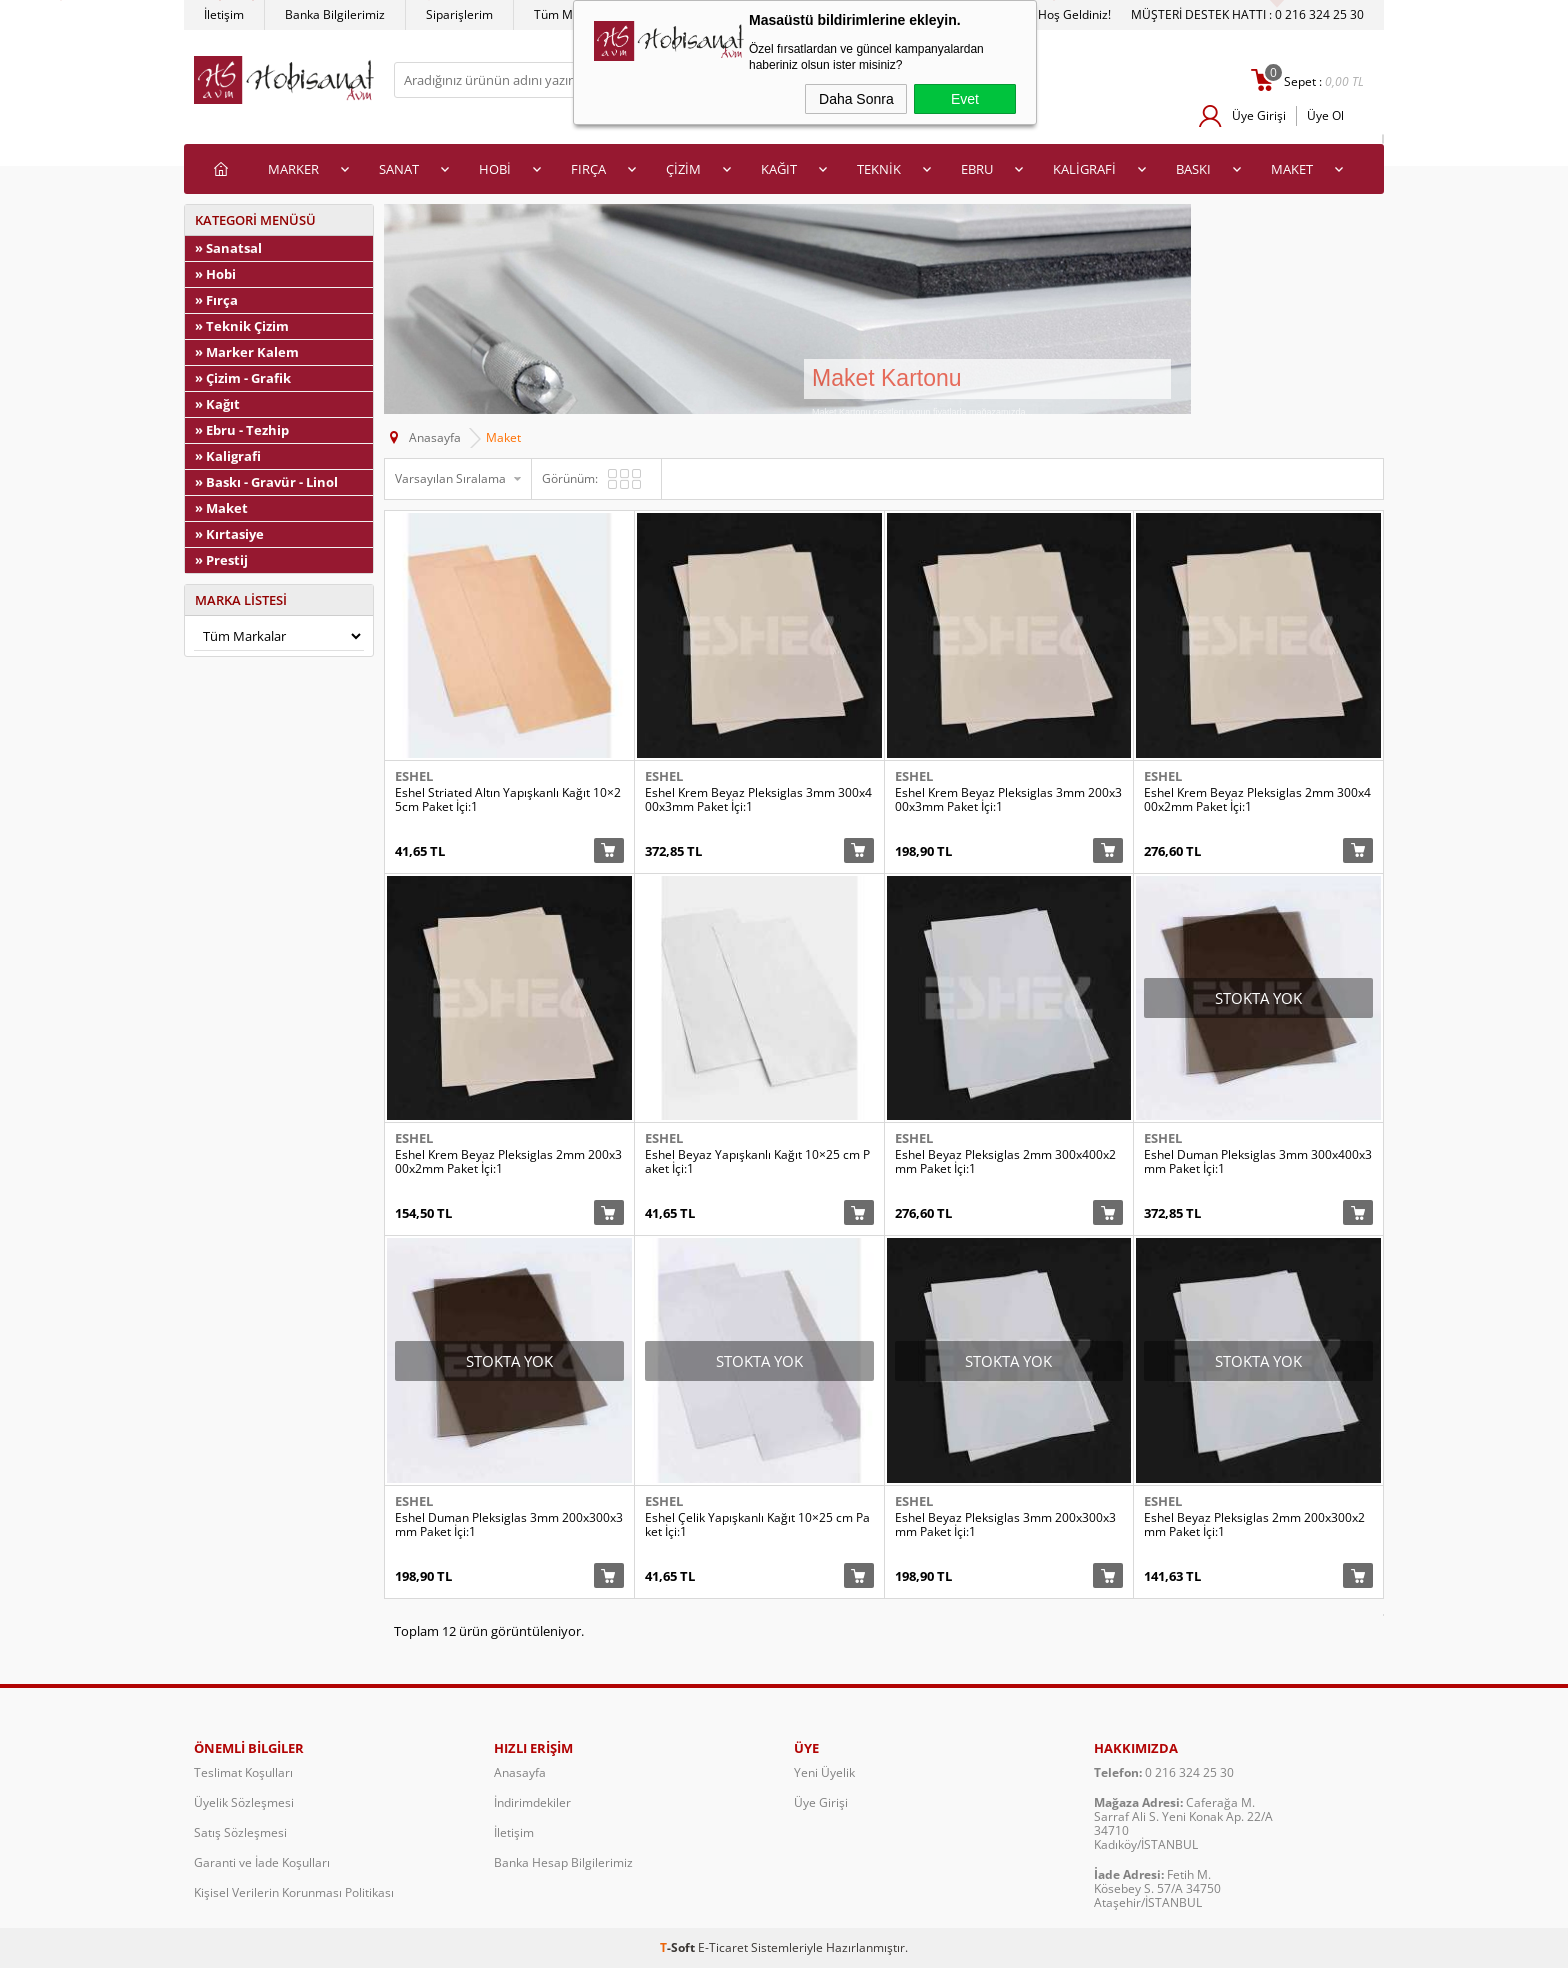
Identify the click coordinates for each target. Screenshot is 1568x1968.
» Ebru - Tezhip (242, 430)
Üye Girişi (1259, 115)
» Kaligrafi (228, 456)
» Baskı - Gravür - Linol (266, 482)
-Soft (679, 1947)
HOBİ (495, 169)
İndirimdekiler (532, 1802)
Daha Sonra (856, 99)
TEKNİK (879, 169)
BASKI (1193, 169)
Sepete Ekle (609, 850)
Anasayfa (520, 1772)
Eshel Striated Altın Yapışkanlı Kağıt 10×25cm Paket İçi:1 (508, 800)
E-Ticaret (723, 1947)
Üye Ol (1325, 115)
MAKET (1292, 169)
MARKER (293, 169)
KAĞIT (779, 169)
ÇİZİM (683, 169)
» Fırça (216, 300)
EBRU (977, 169)
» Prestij (221, 560)
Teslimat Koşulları (243, 1772)
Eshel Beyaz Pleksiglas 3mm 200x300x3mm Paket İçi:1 (1005, 1525)
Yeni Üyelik (824, 1772)
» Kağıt (217, 404)
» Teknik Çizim (242, 326)
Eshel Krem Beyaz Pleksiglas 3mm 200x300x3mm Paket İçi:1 (1008, 800)
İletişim (224, 14)
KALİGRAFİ (1084, 169)
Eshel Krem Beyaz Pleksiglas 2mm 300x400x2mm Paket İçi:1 (1257, 800)
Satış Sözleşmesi (240, 1832)
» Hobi (215, 274)
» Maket (221, 508)
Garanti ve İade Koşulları (262, 1862)
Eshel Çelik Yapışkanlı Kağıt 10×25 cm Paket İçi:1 (757, 1525)
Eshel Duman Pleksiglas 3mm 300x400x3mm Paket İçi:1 (1258, 1162)
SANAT (399, 169)
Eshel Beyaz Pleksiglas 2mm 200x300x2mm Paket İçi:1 (1254, 1525)
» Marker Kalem (247, 352)
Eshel (414, 776)
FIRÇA (588, 169)
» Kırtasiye (229, 534)
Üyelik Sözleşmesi (244, 1802)
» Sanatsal (228, 248)
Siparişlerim (459, 14)
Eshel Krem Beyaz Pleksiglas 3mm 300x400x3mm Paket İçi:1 (758, 800)
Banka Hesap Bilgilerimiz (563, 1862)
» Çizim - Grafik (243, 378)
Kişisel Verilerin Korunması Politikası (294, 1892)
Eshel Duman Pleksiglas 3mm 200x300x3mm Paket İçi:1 (509, 1525)
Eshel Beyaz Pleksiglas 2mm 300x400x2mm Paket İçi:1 (1005, 1162)
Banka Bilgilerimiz (335, 14)
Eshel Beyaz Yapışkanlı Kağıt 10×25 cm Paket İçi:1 (757, 1162)
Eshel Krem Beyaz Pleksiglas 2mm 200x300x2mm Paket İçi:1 (508, 1162)
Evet (965, 99)
